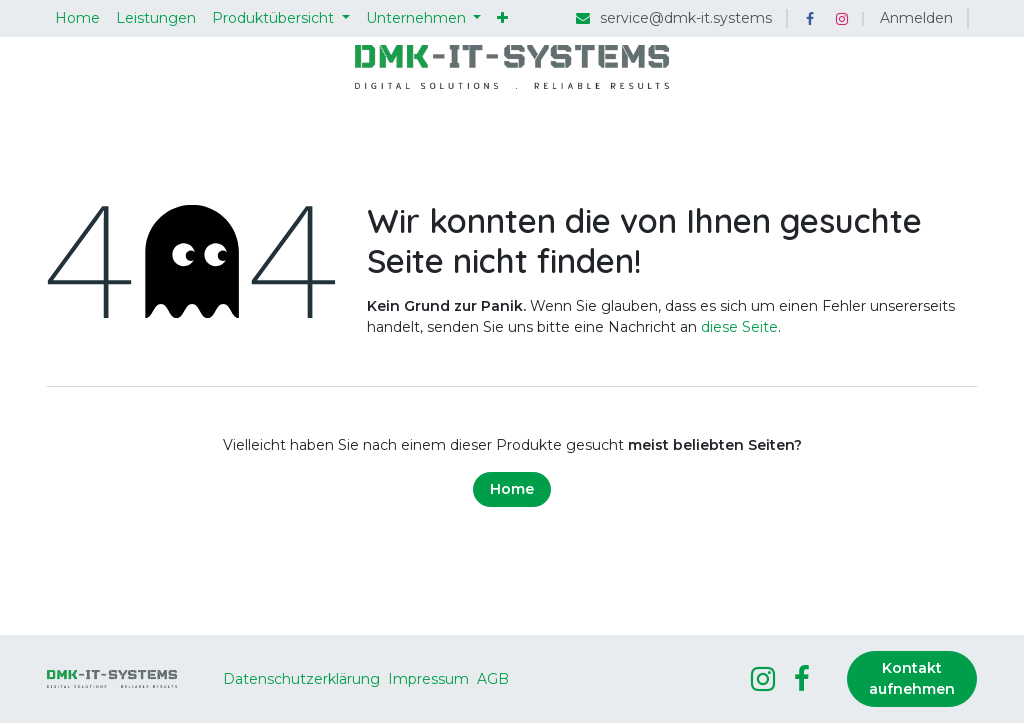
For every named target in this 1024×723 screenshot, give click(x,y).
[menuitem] (77, 18)
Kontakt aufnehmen (912, 678)
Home (512, 489)
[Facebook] (810, 19)
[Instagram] (842, 19)
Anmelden (916, 18)
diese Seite (739, 327)
